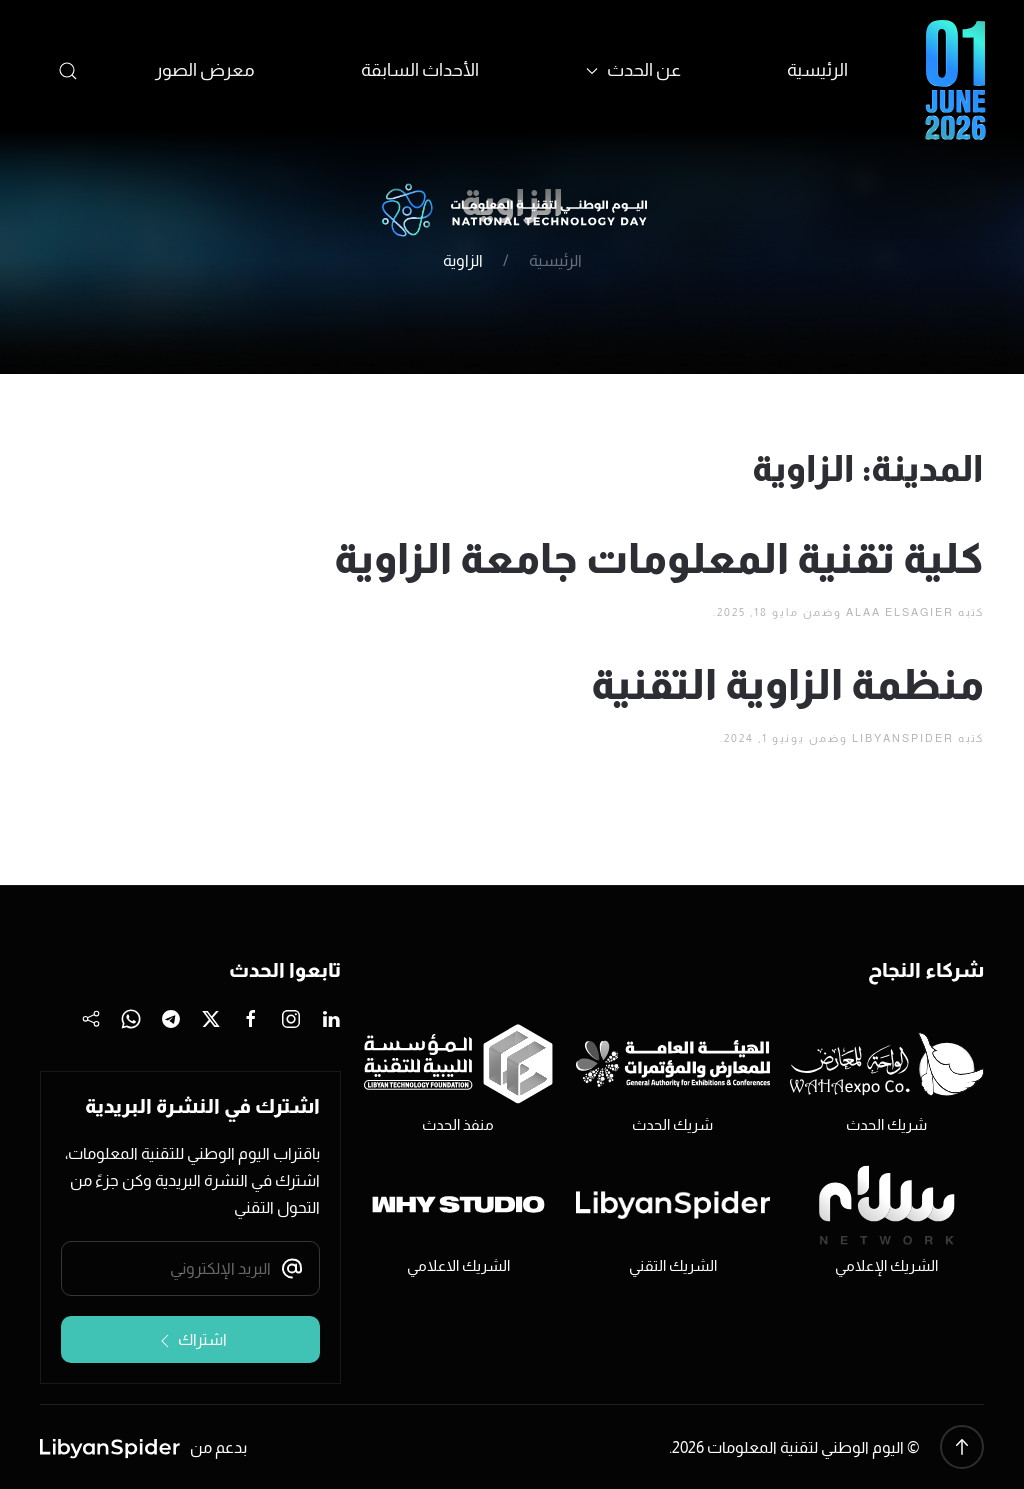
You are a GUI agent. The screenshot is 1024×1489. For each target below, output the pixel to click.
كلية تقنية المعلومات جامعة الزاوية (659, 558)
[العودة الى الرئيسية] (512, 211)
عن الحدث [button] (633, 70)
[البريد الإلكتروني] (190, 1268)
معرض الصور (205, 70)
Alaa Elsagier (900, 612)
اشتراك (191, 1341)
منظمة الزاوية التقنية (787, 684)
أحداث (219, 705)
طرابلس (212, 780)
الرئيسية (817, 70)
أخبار (226, 742)
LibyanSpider (903, 738)
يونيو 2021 (208, 547)
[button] (68, 70)
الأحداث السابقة (420, 70)
